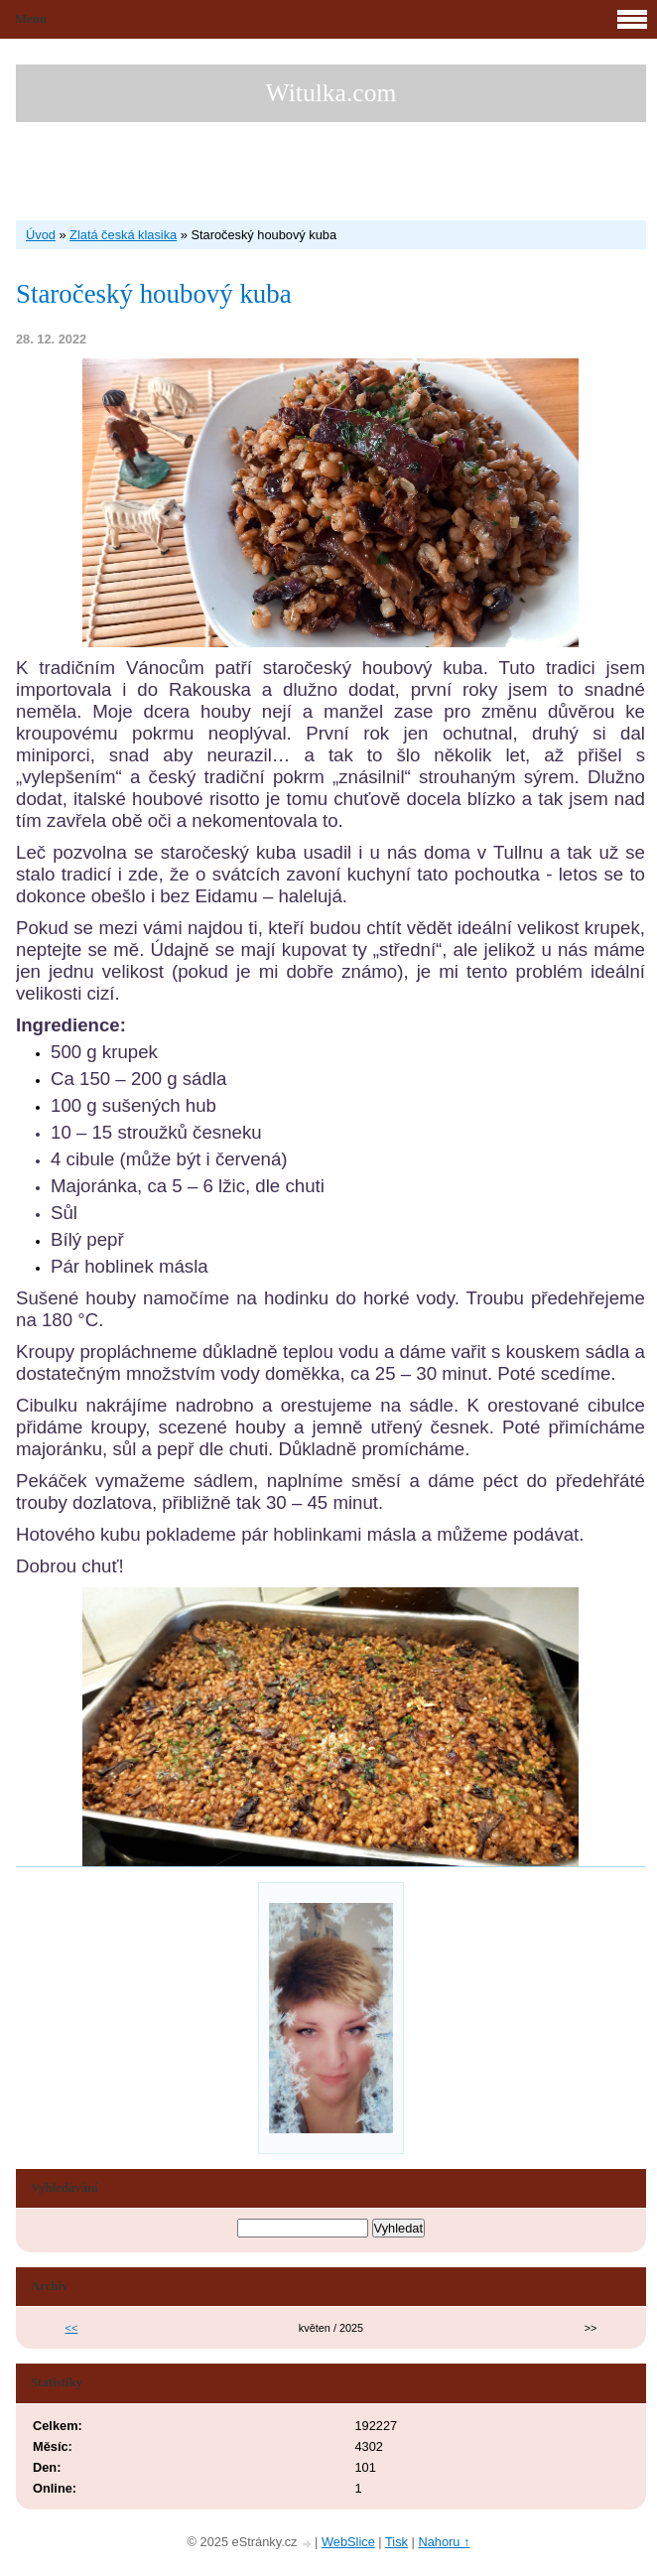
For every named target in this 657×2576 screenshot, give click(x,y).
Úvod (41, 234)
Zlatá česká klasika (123, 234)
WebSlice (348, 2541)
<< (72, 2328)
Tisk (396, 2541)
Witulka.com (331, 92)
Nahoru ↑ (443, 2541)
